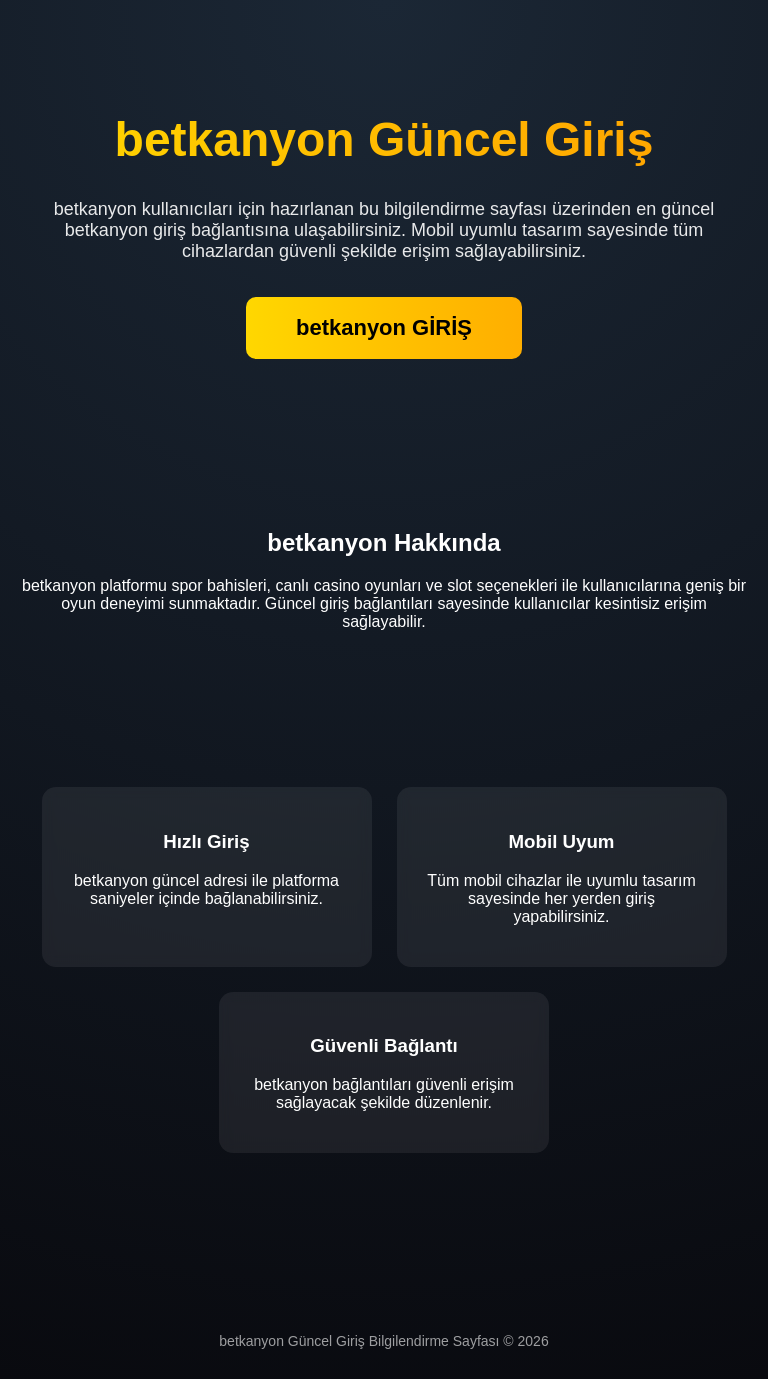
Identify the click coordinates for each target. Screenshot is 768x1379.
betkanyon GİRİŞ (384, 327)
